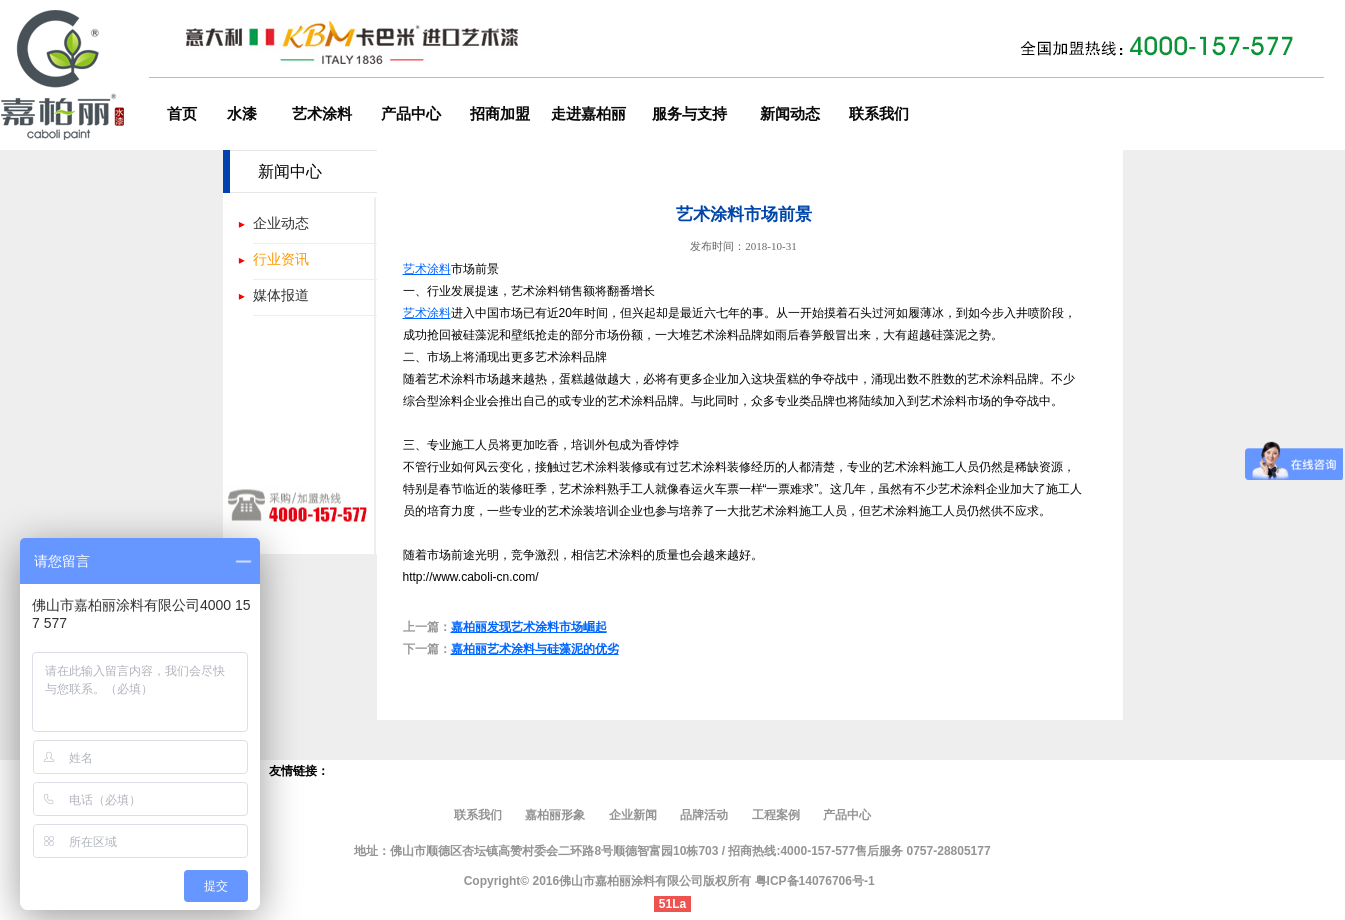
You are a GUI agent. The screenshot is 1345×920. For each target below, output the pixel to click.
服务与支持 (689, 114)
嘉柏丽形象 (556, 815)
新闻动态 (790, 114)
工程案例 (776, 815)
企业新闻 (633, 815)
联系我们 (879, 114)
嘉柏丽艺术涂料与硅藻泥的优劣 (535, 649)
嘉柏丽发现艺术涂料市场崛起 (529, 627)
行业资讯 (281, 259)
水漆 (242, 114)
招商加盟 (500, 114)
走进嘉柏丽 (588, 114)
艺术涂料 (322, 114)
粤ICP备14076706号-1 (815, 881)
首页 (182, 114)
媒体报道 (281, 295)
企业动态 (281, 223)
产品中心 (411, 114)
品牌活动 (704, 815)
